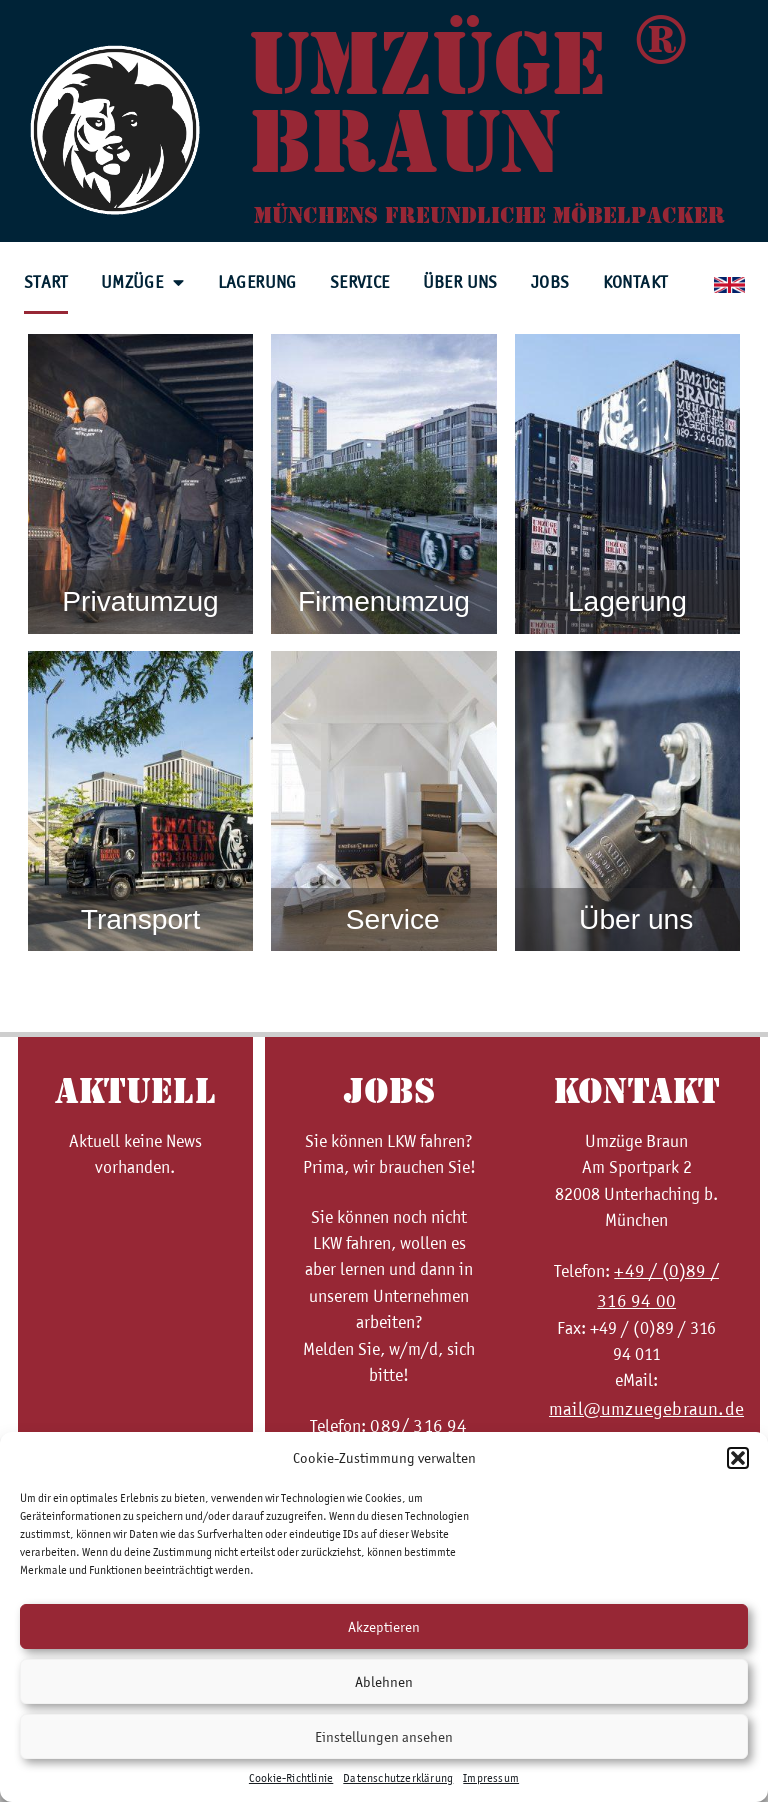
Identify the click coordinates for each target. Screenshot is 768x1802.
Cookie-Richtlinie (291, 1778)
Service (360, 282)
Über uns (460, 282)
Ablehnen (384, 1682)
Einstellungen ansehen (384, 1737)
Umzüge (143, 283)
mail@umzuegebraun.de (646, 1408)
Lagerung (257, 282)
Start (46, 282)
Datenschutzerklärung (398, 1778)
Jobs (550, 282)
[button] (738, 1458)
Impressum (491, 1778)
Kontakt (635, 282)
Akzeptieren (384, 1627)
